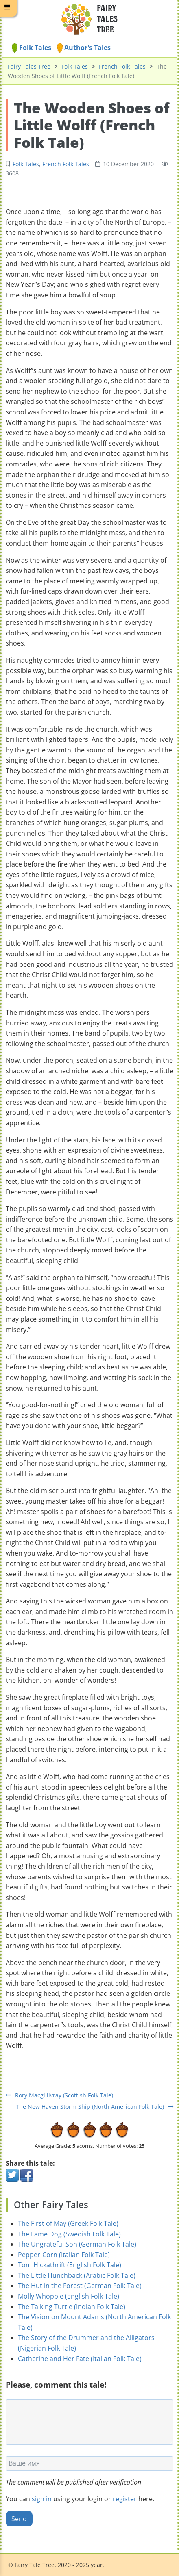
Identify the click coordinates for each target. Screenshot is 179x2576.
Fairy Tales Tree (29, 66)
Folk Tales (31, 47)
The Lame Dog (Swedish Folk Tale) (69, 2233)
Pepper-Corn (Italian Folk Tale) (64, 2254)
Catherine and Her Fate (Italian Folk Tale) (80, 2358)
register (125, 2498)
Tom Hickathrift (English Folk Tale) (69, 2264)
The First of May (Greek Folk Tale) (68, 2223)
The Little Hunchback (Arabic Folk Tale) (76, 2275)
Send (19, 2518)
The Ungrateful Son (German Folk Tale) (77, 2244)
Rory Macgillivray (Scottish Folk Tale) (59, 2095)
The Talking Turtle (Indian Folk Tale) (71, 2306)
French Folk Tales (122, 66)
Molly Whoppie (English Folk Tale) (68, 2296)
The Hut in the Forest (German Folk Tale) (80, 2285)
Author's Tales (84, 47)
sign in (42, 2498)
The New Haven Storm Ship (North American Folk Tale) (94, 2106)
